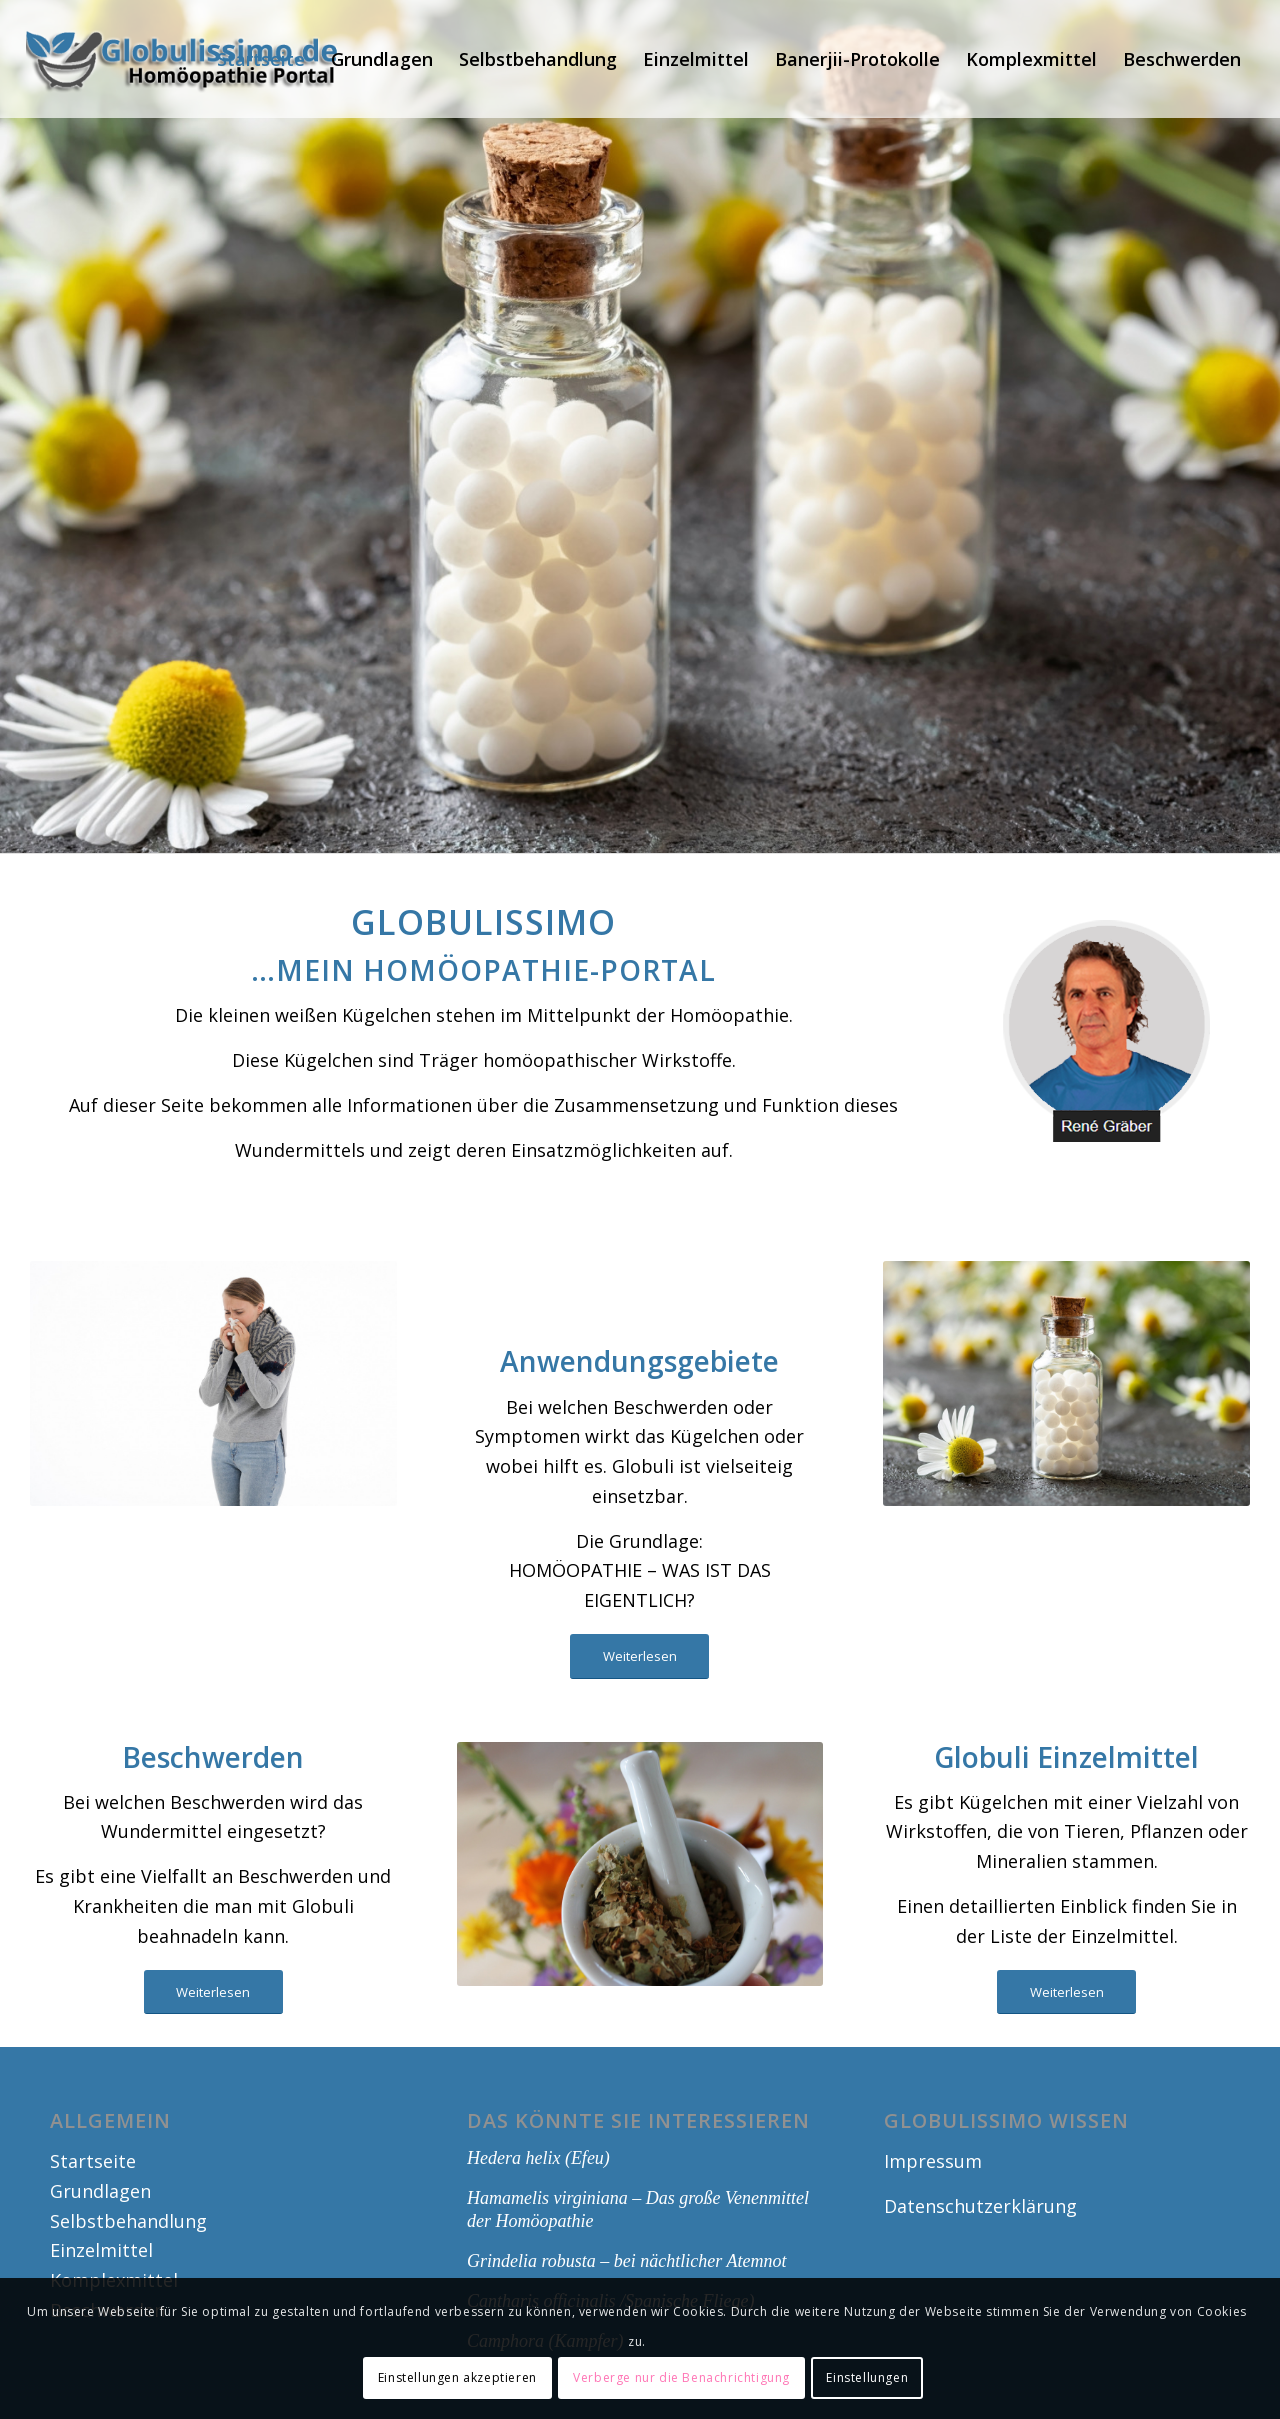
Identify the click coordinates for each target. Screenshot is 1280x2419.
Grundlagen (100, 2191)
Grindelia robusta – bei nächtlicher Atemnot (626, 2261)
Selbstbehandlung (128, 2221)
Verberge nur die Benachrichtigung (681, 2377)
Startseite (93, 2161)
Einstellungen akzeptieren (457, 2377)
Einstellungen (867, 2377)
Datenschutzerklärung (980, 2206)
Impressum (933, 2161)
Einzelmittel (101, 2250)
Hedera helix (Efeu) (538, 2158)
